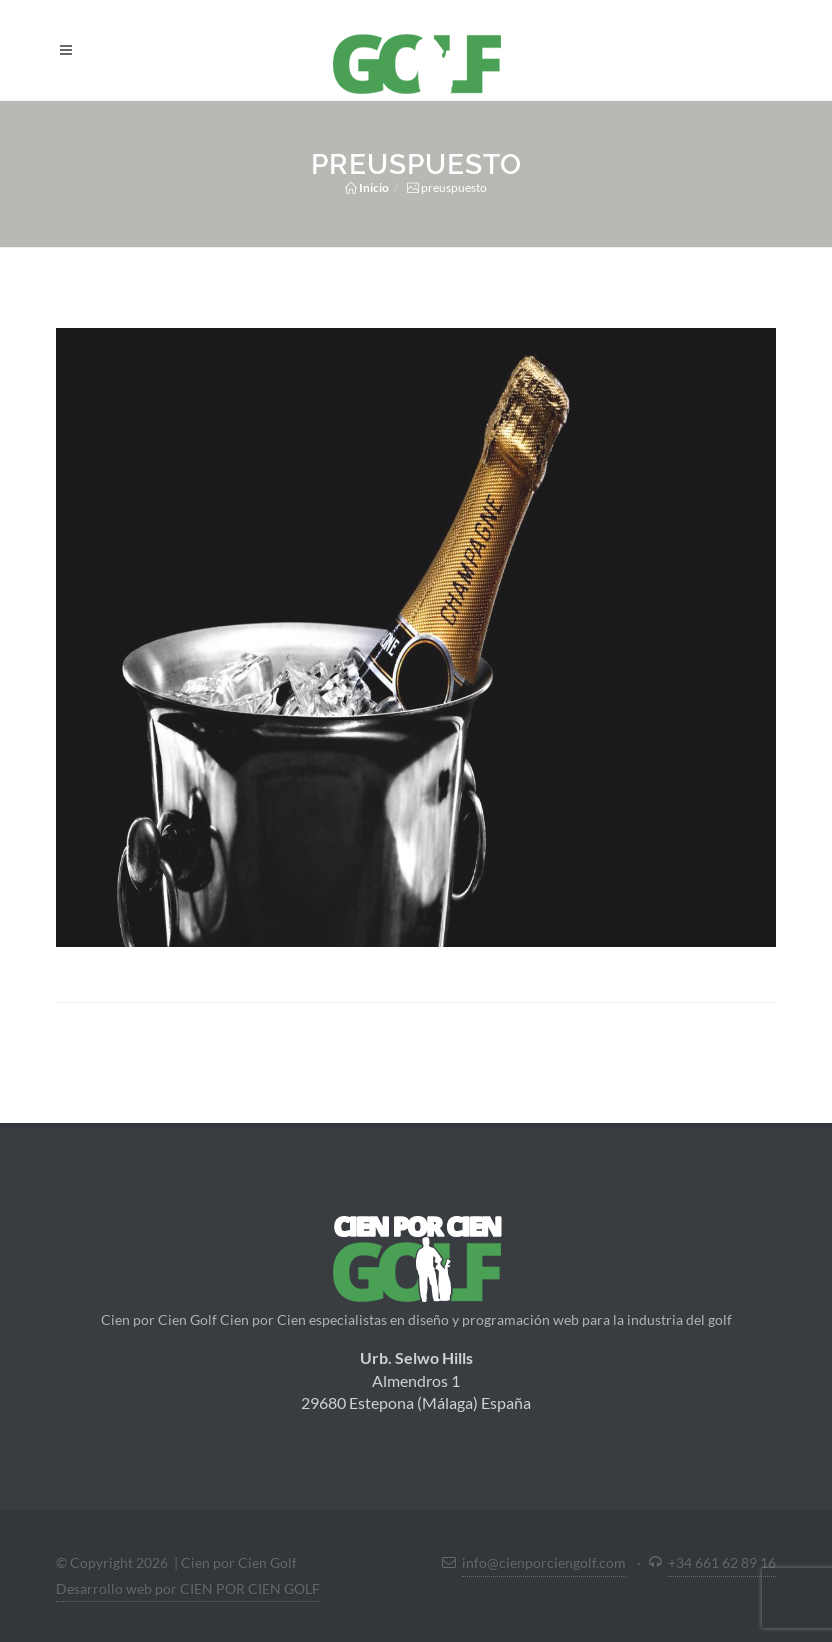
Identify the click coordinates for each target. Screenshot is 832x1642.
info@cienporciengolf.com (544, 1562)
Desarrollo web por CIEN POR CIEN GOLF (188, 1588)
